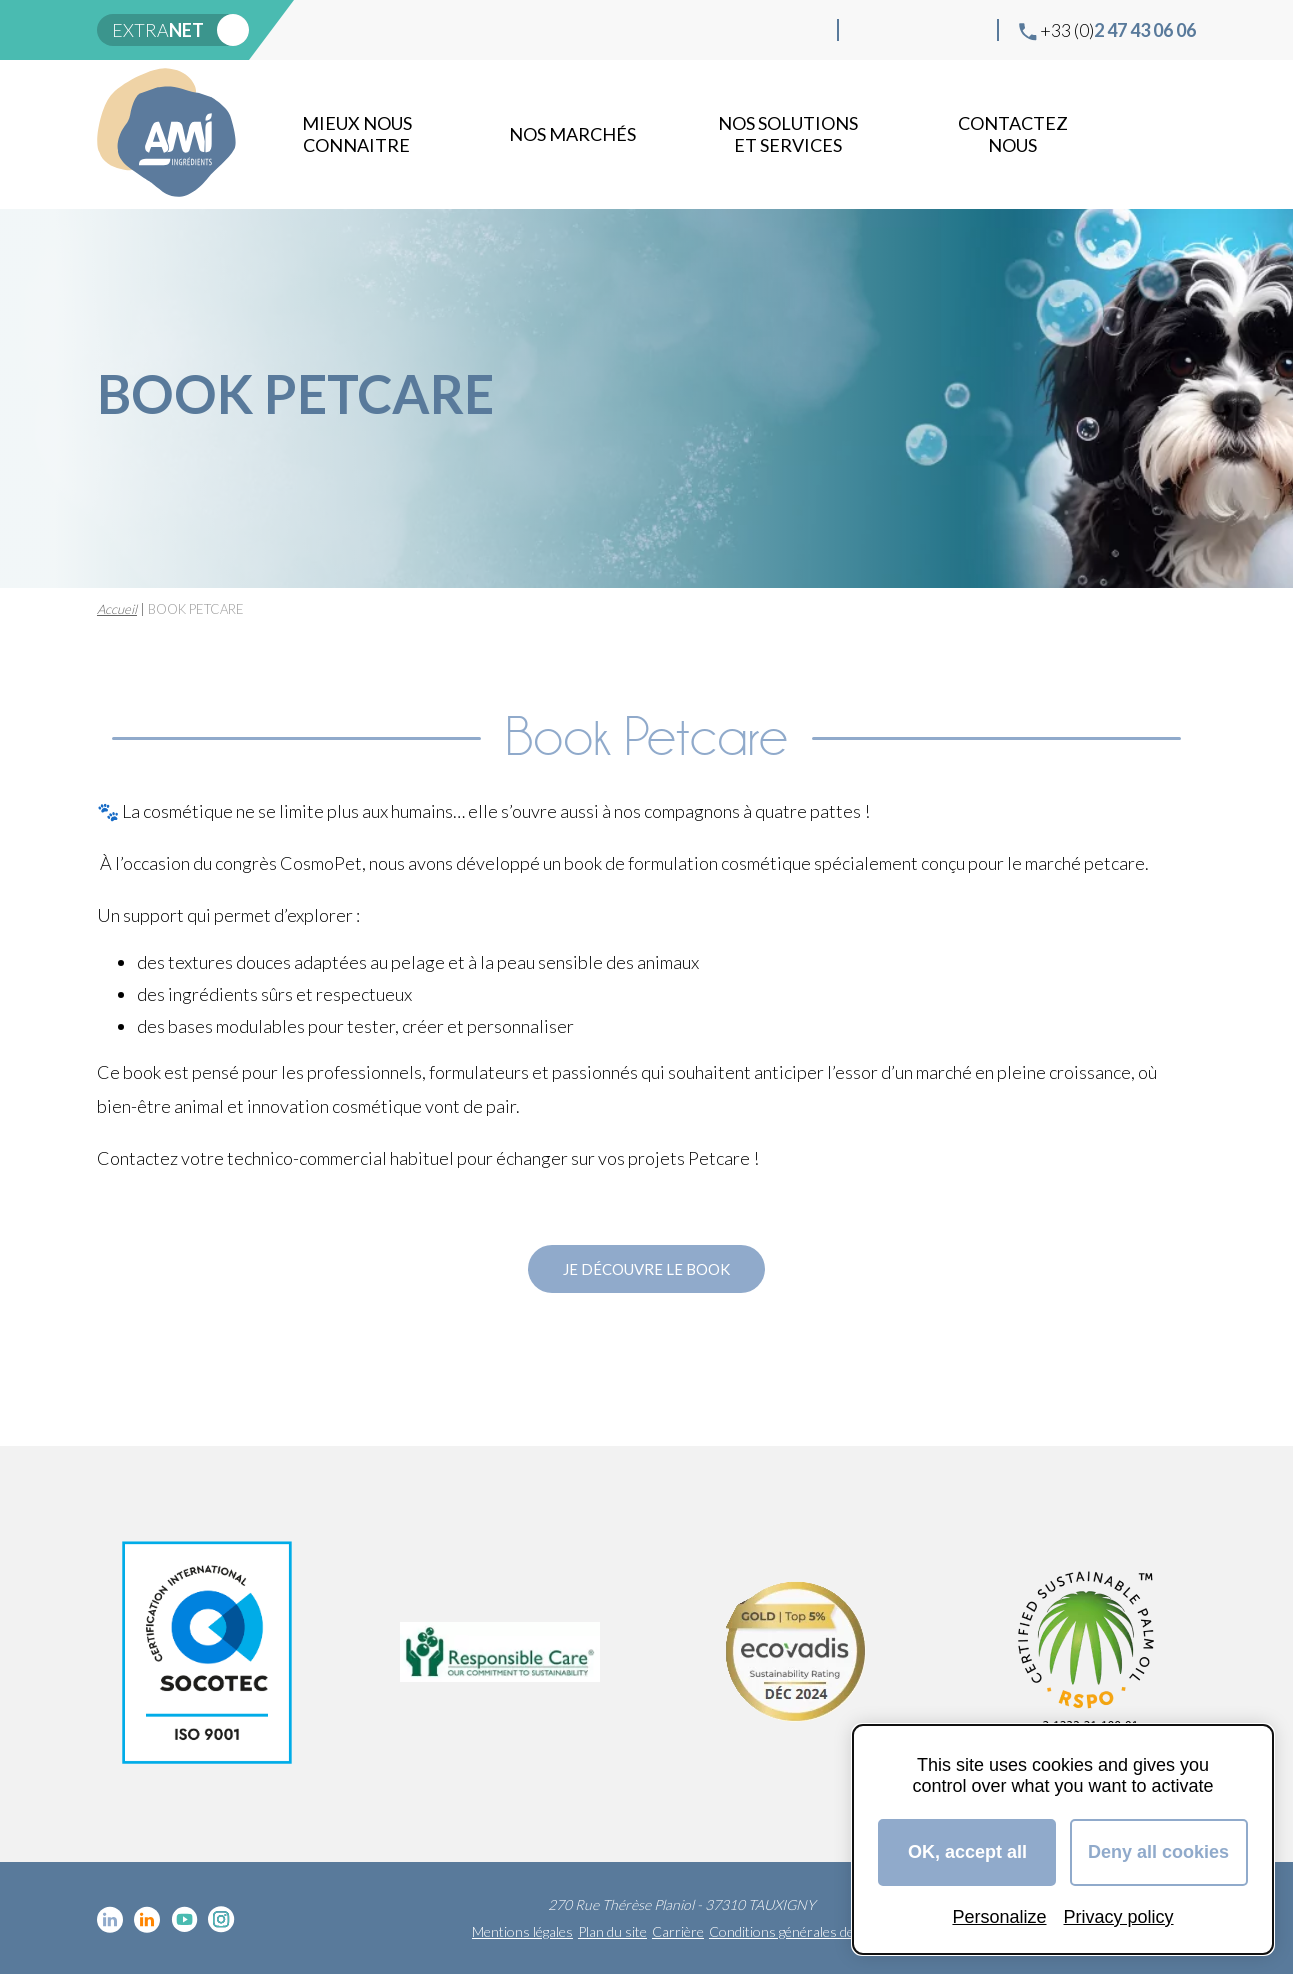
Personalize (999, 1917)
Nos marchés (572, 134)
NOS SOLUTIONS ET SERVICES (788, 134)
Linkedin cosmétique (870, 30)
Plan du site (612, 1931)
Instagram (966, 30)
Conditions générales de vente (800, 1931)
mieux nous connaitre (357, 134)
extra (158, 30)
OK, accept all (967, 1852)
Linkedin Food (902, 30)
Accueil (117, 609)
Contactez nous (1013, 134)
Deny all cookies (1158, 1852)
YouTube (934, 30)
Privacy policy (1119, 1917)
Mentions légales (522, 1931)
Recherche (1177, 134)
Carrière (678, 1931)
